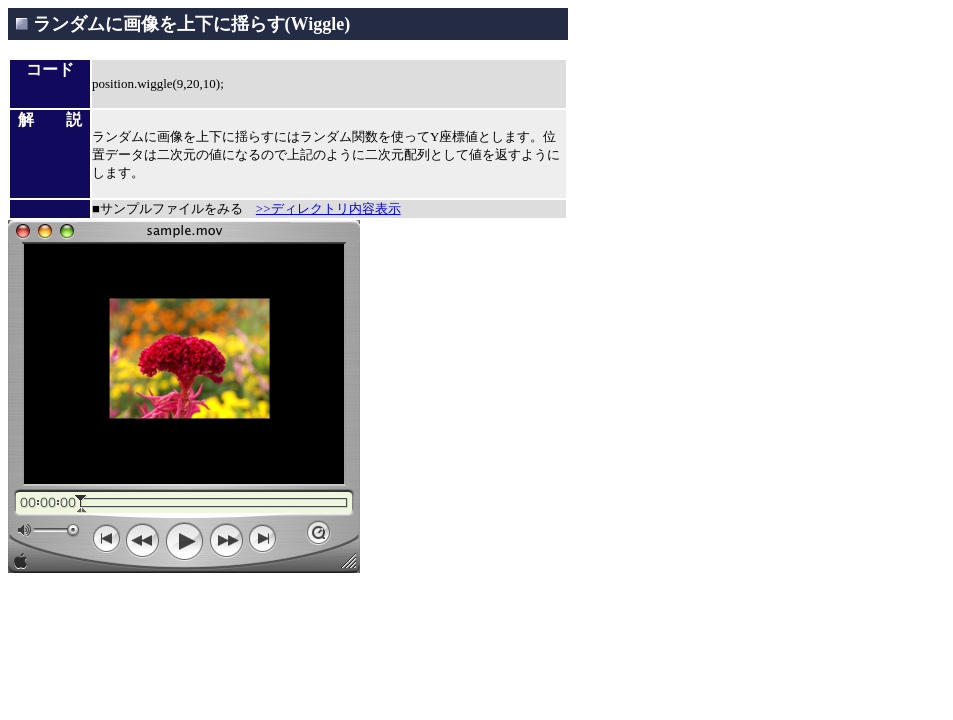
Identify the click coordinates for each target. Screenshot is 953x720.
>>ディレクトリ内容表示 (328, 208)
